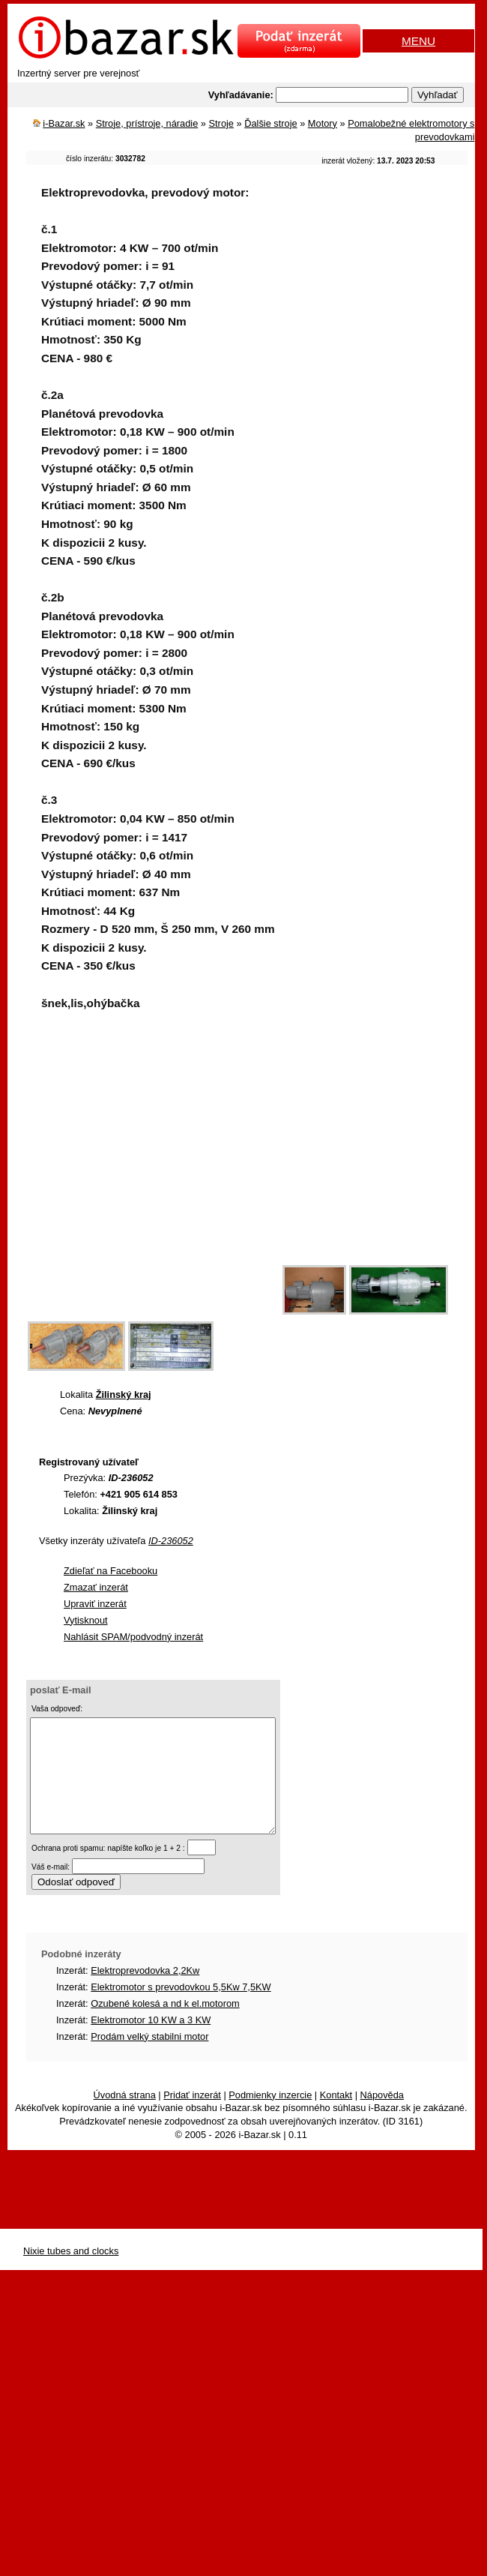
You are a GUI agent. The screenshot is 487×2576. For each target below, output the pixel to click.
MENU (418, 40)
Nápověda (382, 2117)
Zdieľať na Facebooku (110, 1570)
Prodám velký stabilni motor (149, 2059)
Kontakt (336, 2117)
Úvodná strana (125, 2117)
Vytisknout (86, 1620)
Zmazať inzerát (96, 1587)
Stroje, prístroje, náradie (147, 123)
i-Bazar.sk (64, 123)
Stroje (221, 123)
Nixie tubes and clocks (70, 2273)
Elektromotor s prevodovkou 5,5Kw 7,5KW (180, 2009)
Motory (322, 123)
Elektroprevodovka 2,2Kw (145, 1993)
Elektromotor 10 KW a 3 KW (151, 2042)
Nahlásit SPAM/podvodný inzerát (133, 1636)
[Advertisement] (140, 1175)
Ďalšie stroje (270, 123)
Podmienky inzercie (270, 2117)
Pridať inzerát (192, 2117)
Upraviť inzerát (95, 1603)
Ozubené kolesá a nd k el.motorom (165, 2026)
